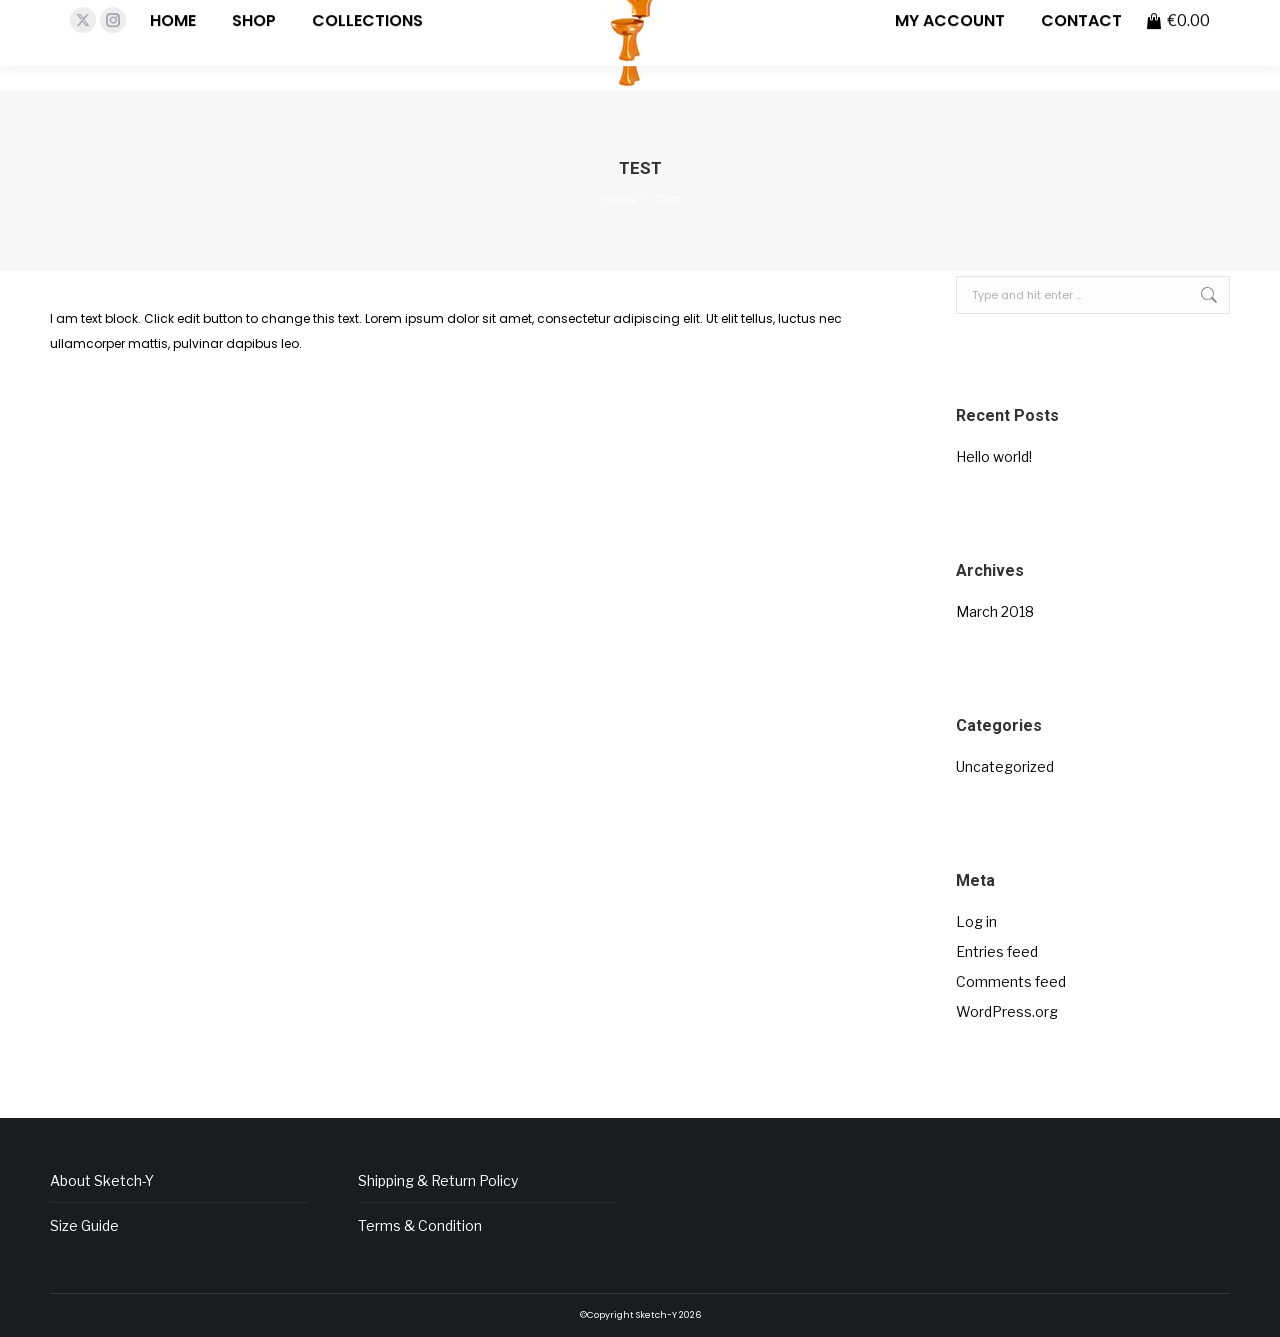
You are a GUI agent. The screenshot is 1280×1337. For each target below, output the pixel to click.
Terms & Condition (420, 1225)
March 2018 (995, 611)
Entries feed (997, 951)
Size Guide (84, 1225)
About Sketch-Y (102, 1180)
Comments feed (1011, 981)
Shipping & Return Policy (438, 1180)
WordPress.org (1007, 1011)
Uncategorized (1005, 766)
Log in (976, 921)
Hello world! (994, 456)
